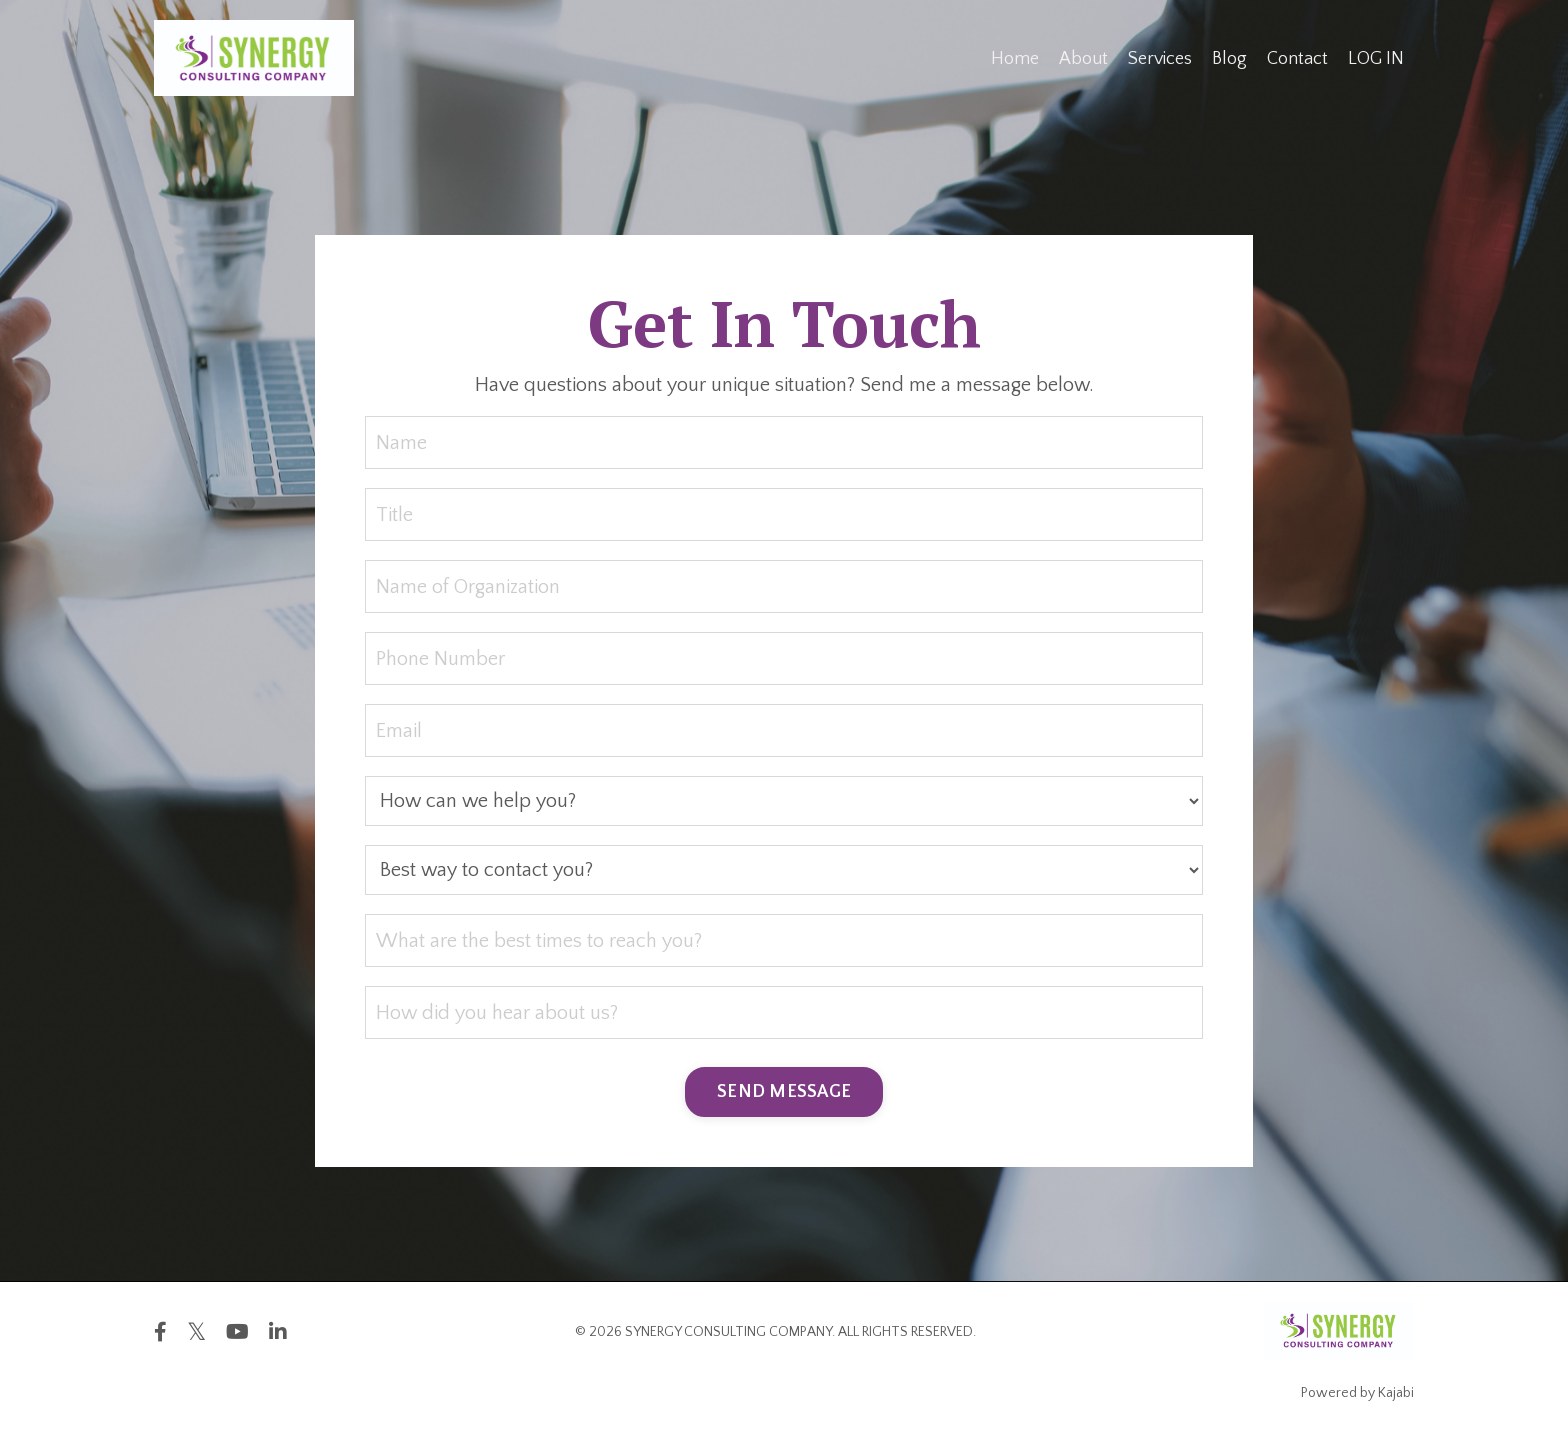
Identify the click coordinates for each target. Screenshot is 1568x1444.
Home (1015, 59)
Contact (1297, 59)
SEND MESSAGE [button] (784, 1092)
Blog (1229, 59)
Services (1160, 59)
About (1083, 59)
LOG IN (1376, 59)
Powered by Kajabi (1357, 1393)
